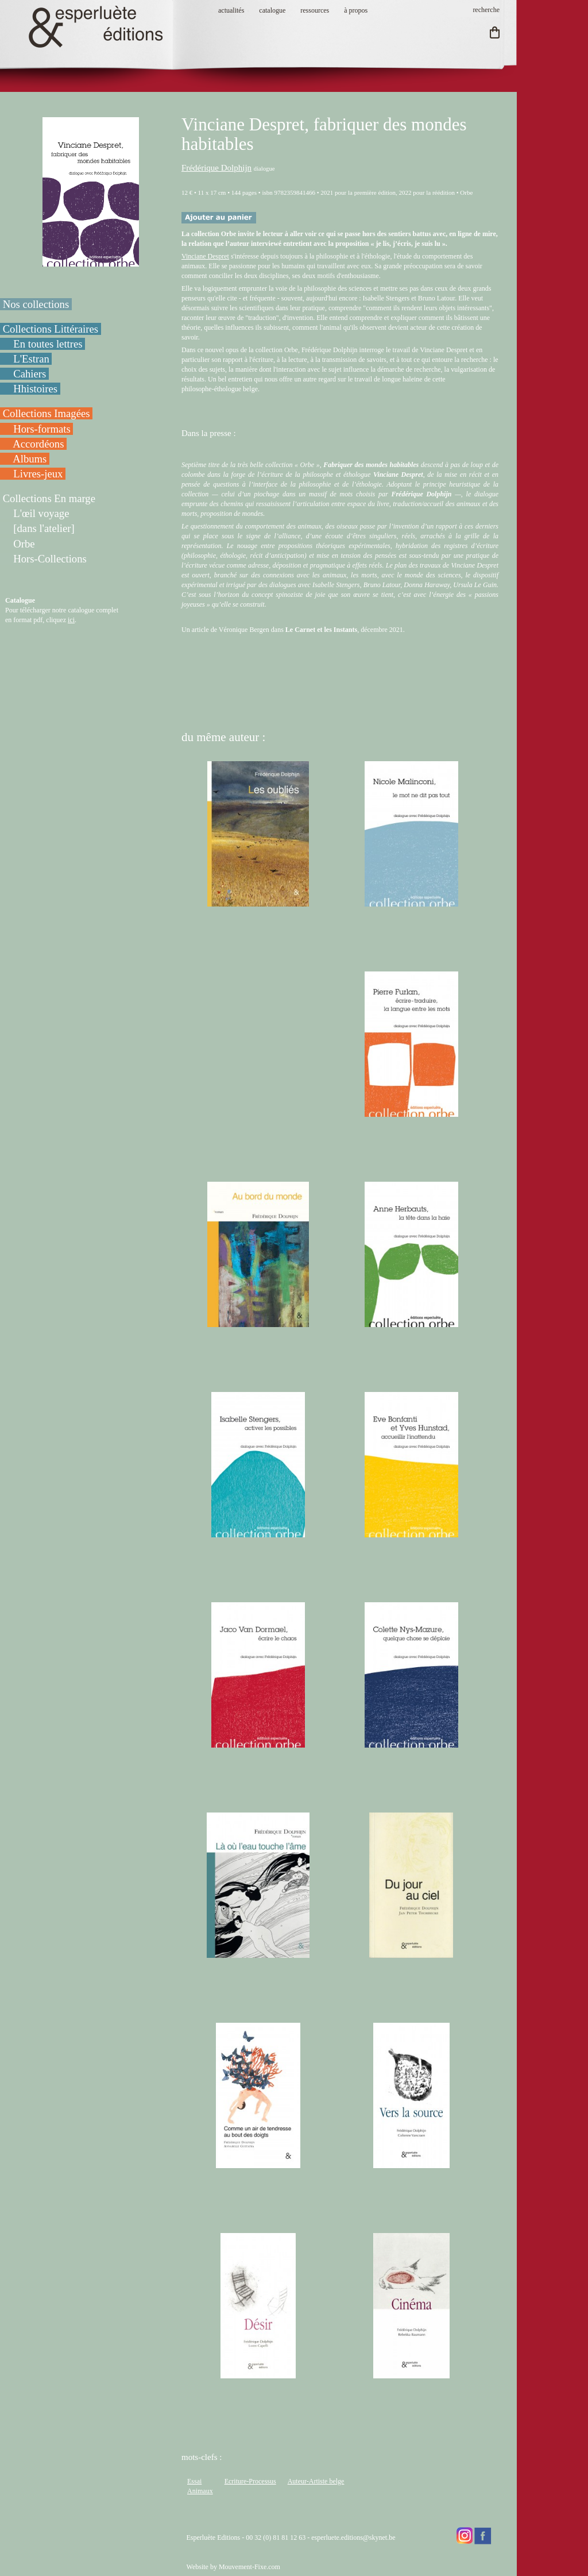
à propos (356, 10)
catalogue (272, 10)
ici (71, 620)
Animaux (200, 2491)
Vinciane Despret (205, 256)
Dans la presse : (208, 433)
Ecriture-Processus (250, 2481)
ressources (314, 10)
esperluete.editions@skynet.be (353, 2537)
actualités (231, 10)
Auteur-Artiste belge (316, 2481)
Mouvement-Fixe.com (249, 2567)
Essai (194, 2481)
